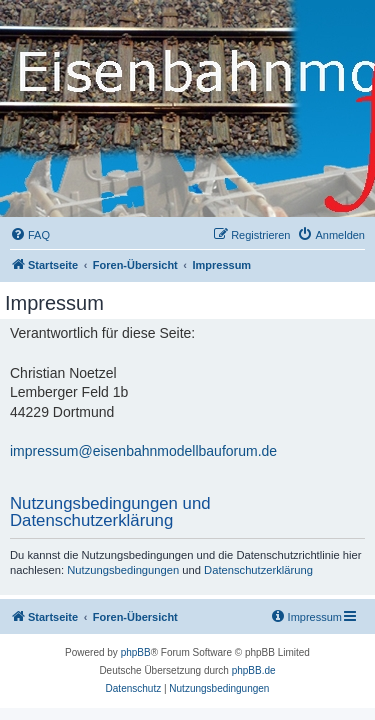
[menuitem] (30, 235)
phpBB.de (254, 670)
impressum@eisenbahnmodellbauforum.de (143, 451)
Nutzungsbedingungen (123, 570)
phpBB (136, 652)
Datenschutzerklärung (258, 570)
